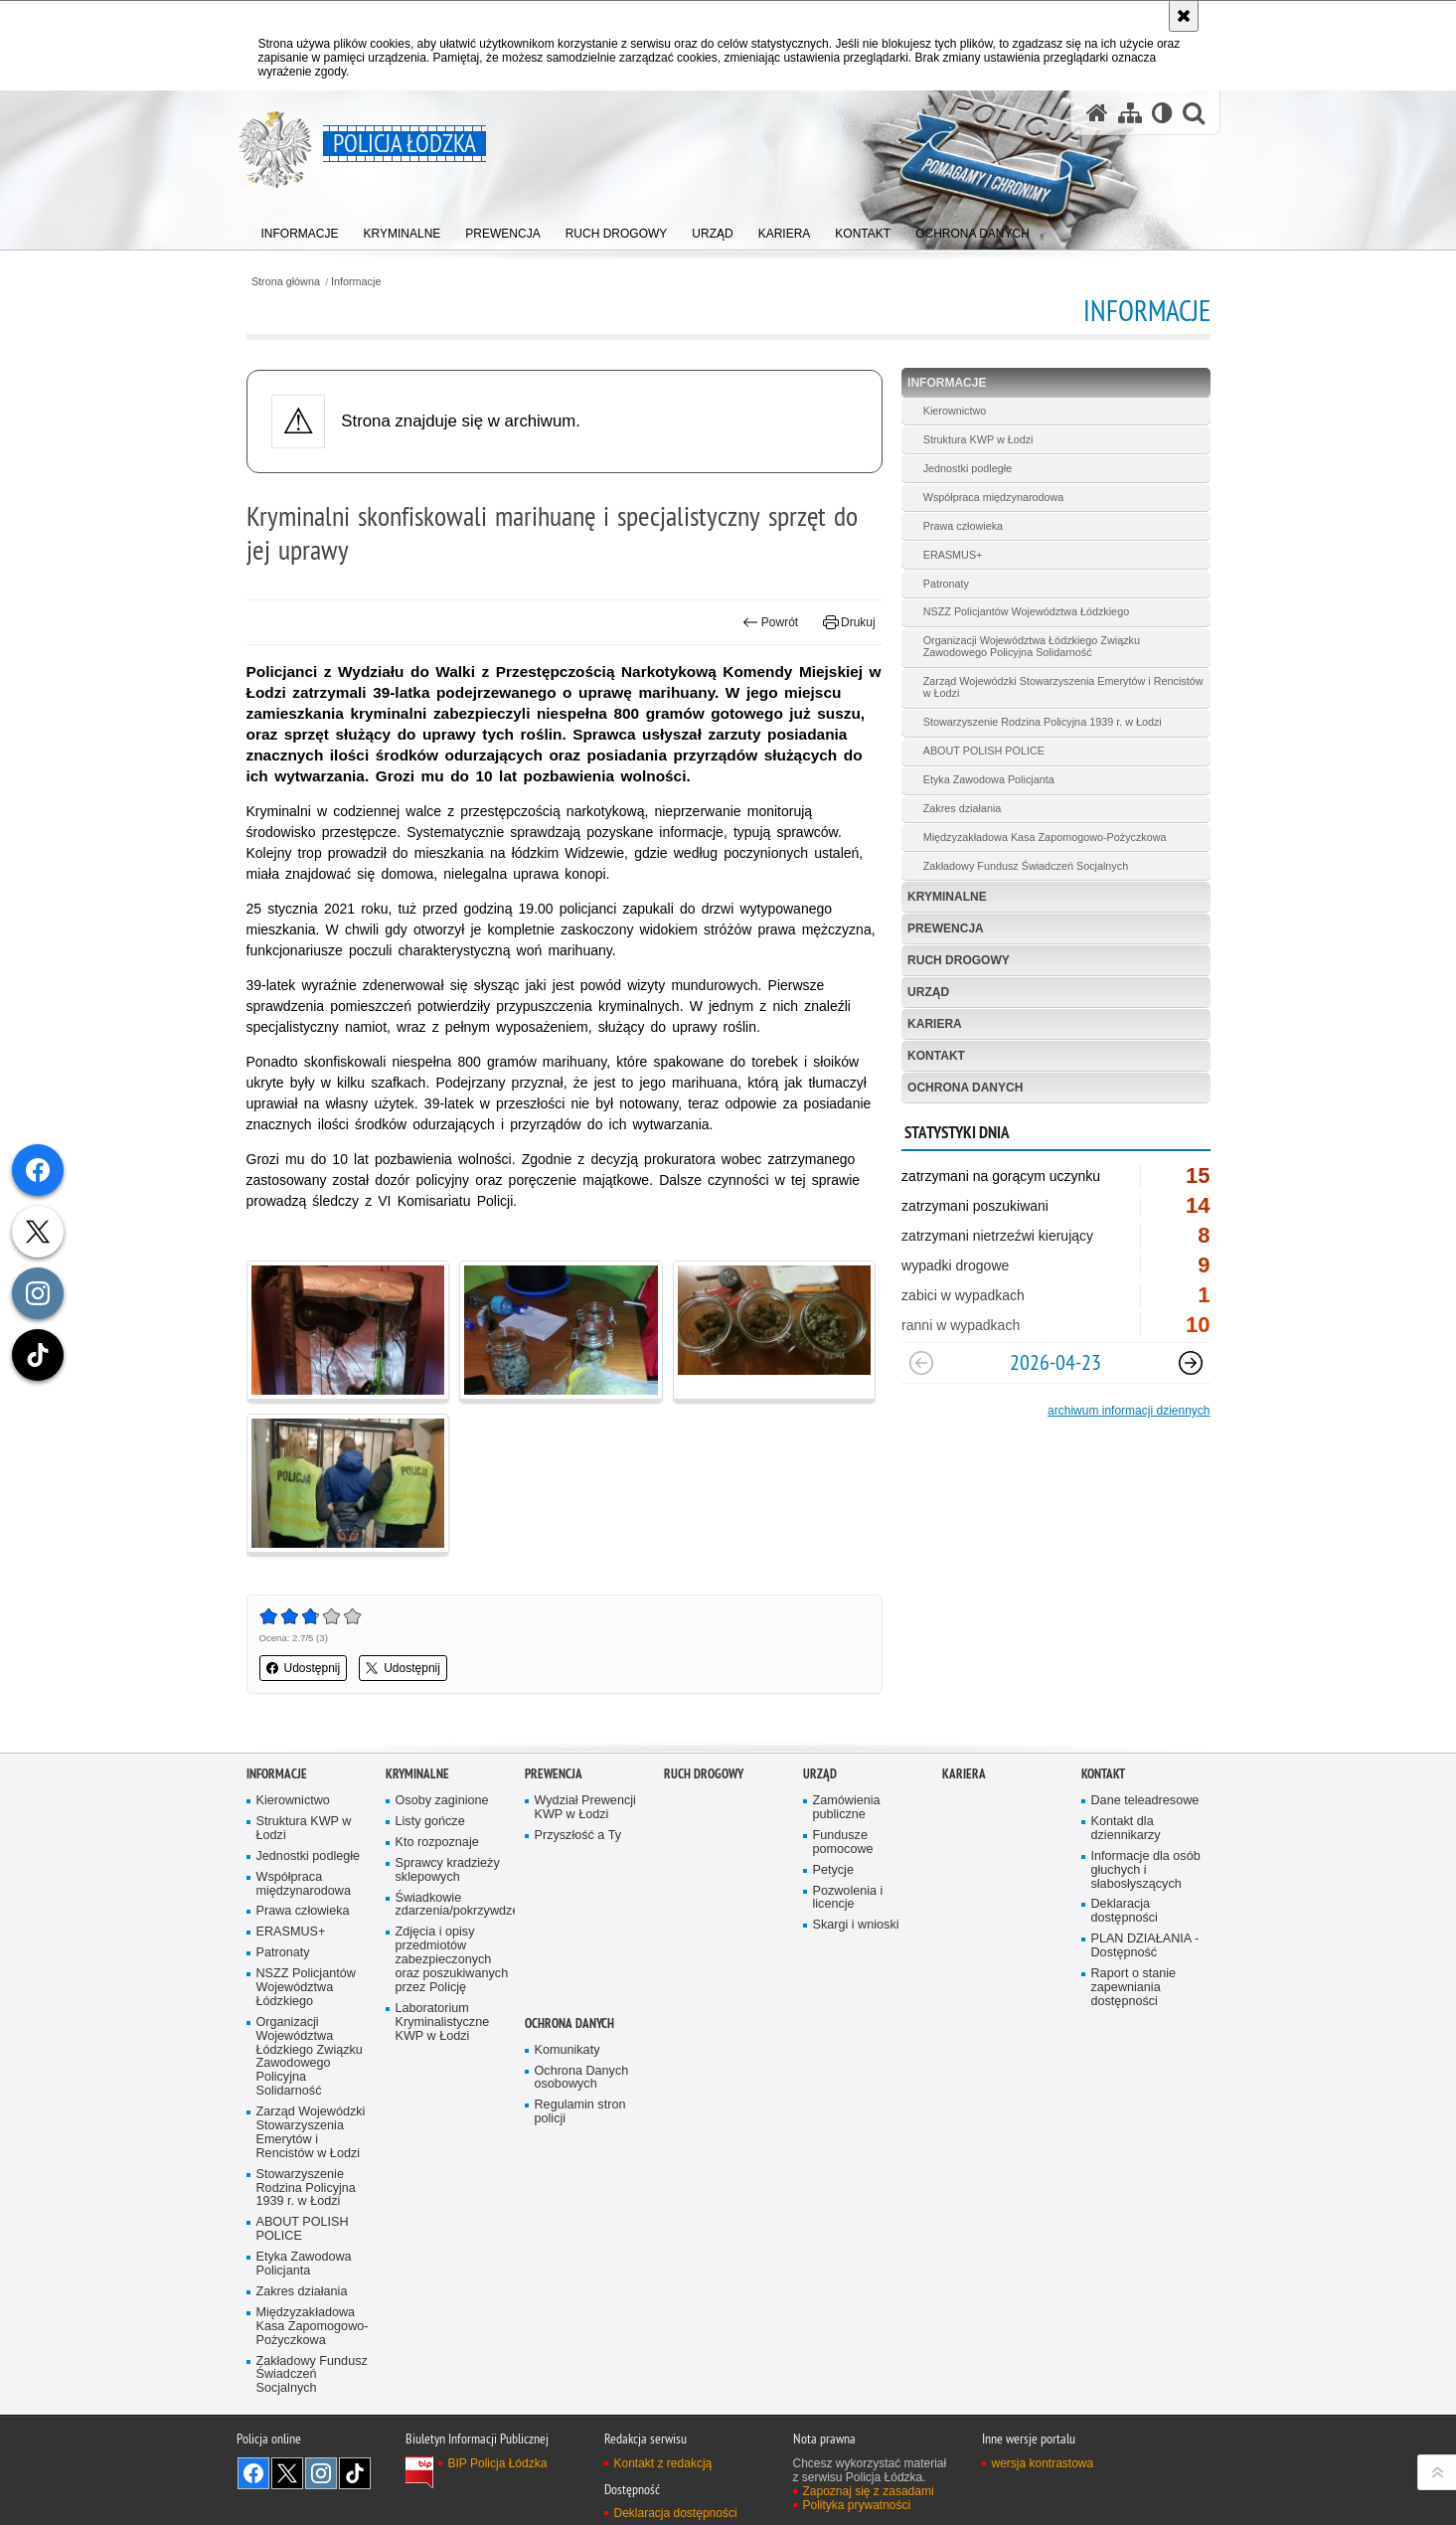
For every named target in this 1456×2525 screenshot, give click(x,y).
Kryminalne (947, 897)
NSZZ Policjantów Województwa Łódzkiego (1026, 611)
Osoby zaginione (442, 1800)
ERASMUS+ (953, 555)
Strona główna (285, 281)
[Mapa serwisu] (1130, 112)
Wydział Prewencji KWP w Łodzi (585, 1807)
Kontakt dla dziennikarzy (1126, 1828)
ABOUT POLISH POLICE (984, 751)
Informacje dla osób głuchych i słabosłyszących (1146, 1870)
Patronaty (946, 583)
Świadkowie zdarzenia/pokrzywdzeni (453, 1905)
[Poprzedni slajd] (921, 1363)
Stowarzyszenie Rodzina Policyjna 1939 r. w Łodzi (1042, 722)
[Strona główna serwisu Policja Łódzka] (1097, 112)
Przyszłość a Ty (578, 1835)
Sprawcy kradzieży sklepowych (448, 1870)
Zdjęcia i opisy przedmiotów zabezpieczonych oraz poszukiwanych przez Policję (452, 1960)
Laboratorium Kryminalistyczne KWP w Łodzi (443, 2022)
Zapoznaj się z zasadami (868, 2491)
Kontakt (936, 1056)
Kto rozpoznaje (437, 1842)
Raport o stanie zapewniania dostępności (1134, 1987)
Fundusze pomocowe (843, 1842)
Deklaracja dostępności (1124, 1911)
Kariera (934, 1024)
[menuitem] (300, 229)
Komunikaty (567, 2050)
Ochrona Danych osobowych (582, 2078)
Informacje (356, 281)
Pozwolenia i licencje (848, 1898)
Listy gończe (430, 1821)
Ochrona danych (965, 1087)
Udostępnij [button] (303, 1668)
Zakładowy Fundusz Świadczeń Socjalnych (1025, 866)
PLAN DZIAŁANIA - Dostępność (1145, 1946)
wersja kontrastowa (1043, 2463)
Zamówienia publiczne (847, 1807)
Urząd (928, 992)
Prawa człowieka (963, 526)
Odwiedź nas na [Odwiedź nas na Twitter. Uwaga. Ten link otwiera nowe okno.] (287, 2473)
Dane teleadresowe (1145, 1800)
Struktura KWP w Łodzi (978, 439)
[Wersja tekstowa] (1162, 112)
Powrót (770, 622)
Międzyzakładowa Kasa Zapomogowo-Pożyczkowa (1045, 837)
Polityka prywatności (857, 2505)
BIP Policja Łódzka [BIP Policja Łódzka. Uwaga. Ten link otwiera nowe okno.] (498, 2463)
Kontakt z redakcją (663, 2463)
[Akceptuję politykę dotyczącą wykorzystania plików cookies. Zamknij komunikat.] (1184, 16)
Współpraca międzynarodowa (993, 497)
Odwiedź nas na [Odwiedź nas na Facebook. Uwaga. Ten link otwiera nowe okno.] (253, 2473)
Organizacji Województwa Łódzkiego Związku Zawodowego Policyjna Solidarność (1031, 646)
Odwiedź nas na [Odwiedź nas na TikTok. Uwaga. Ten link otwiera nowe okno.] (355, 2473)
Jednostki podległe (967, 468)
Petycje (833, 1870)
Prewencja (945, 928)
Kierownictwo (955, 411)
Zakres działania (962, 808)
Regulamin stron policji (580, 2112)
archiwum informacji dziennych (1129, 1411)
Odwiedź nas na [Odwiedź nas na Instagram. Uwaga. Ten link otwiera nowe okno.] (321, 2473)
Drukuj (849, 622)
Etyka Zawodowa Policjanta (988, 779)
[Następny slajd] (1191, 1363)
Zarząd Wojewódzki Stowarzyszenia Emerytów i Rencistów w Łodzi (1063, 687)
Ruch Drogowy (958, 960)
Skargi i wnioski (856, 1925)
